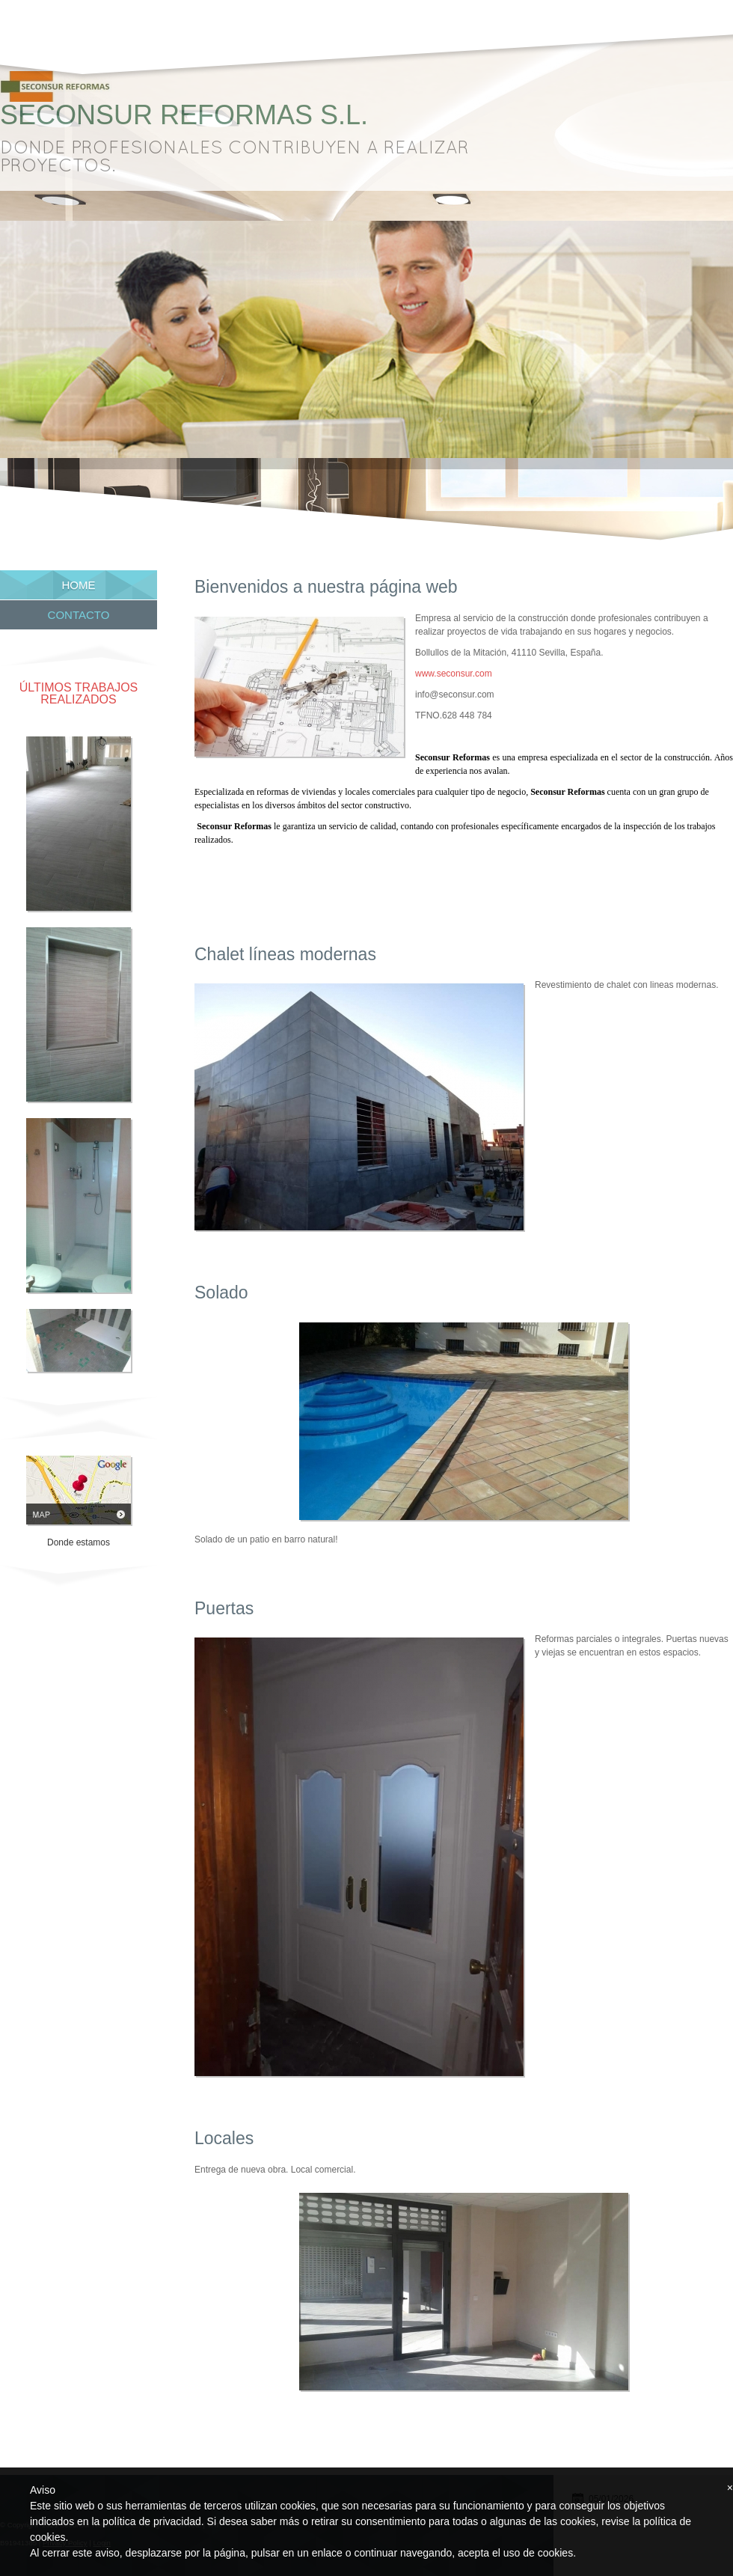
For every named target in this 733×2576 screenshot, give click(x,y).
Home (79, 585)
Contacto (79, 614)
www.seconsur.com (453, 673)
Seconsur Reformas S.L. (184, 115)
